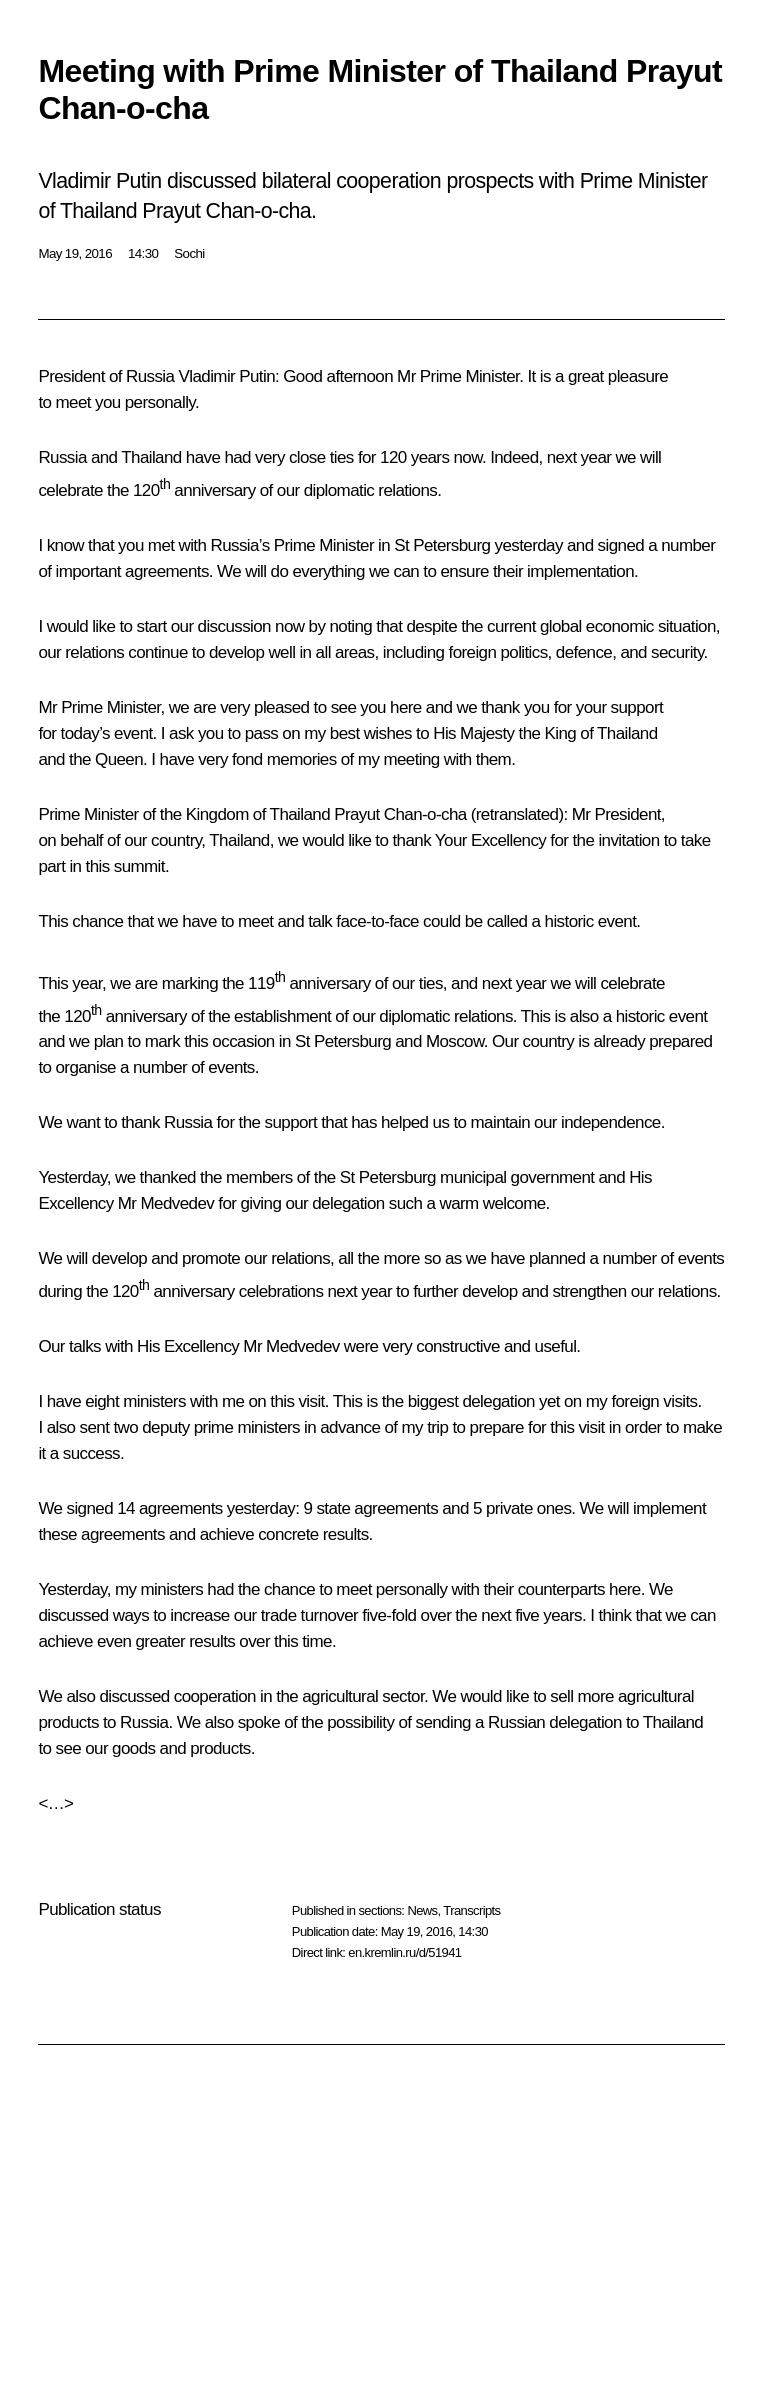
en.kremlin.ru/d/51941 (404, 1952)
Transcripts (471, 1910)
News (422, 1910)
